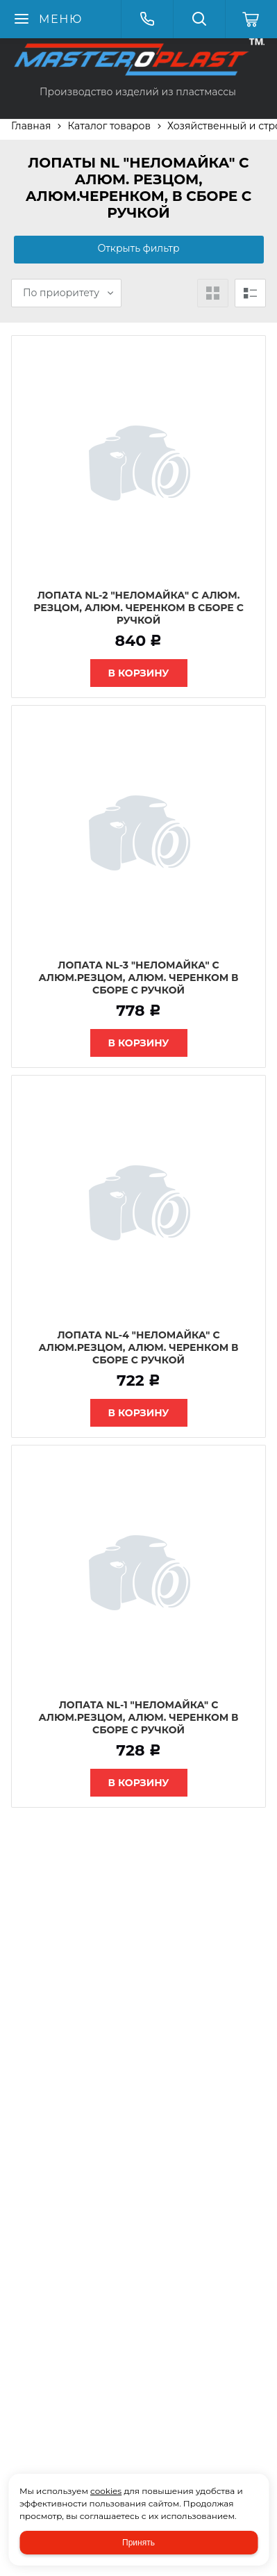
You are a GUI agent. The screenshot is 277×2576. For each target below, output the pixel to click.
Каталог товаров (109, 126)
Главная (31, 126)
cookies (105, 2491)
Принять (138, 2542)
